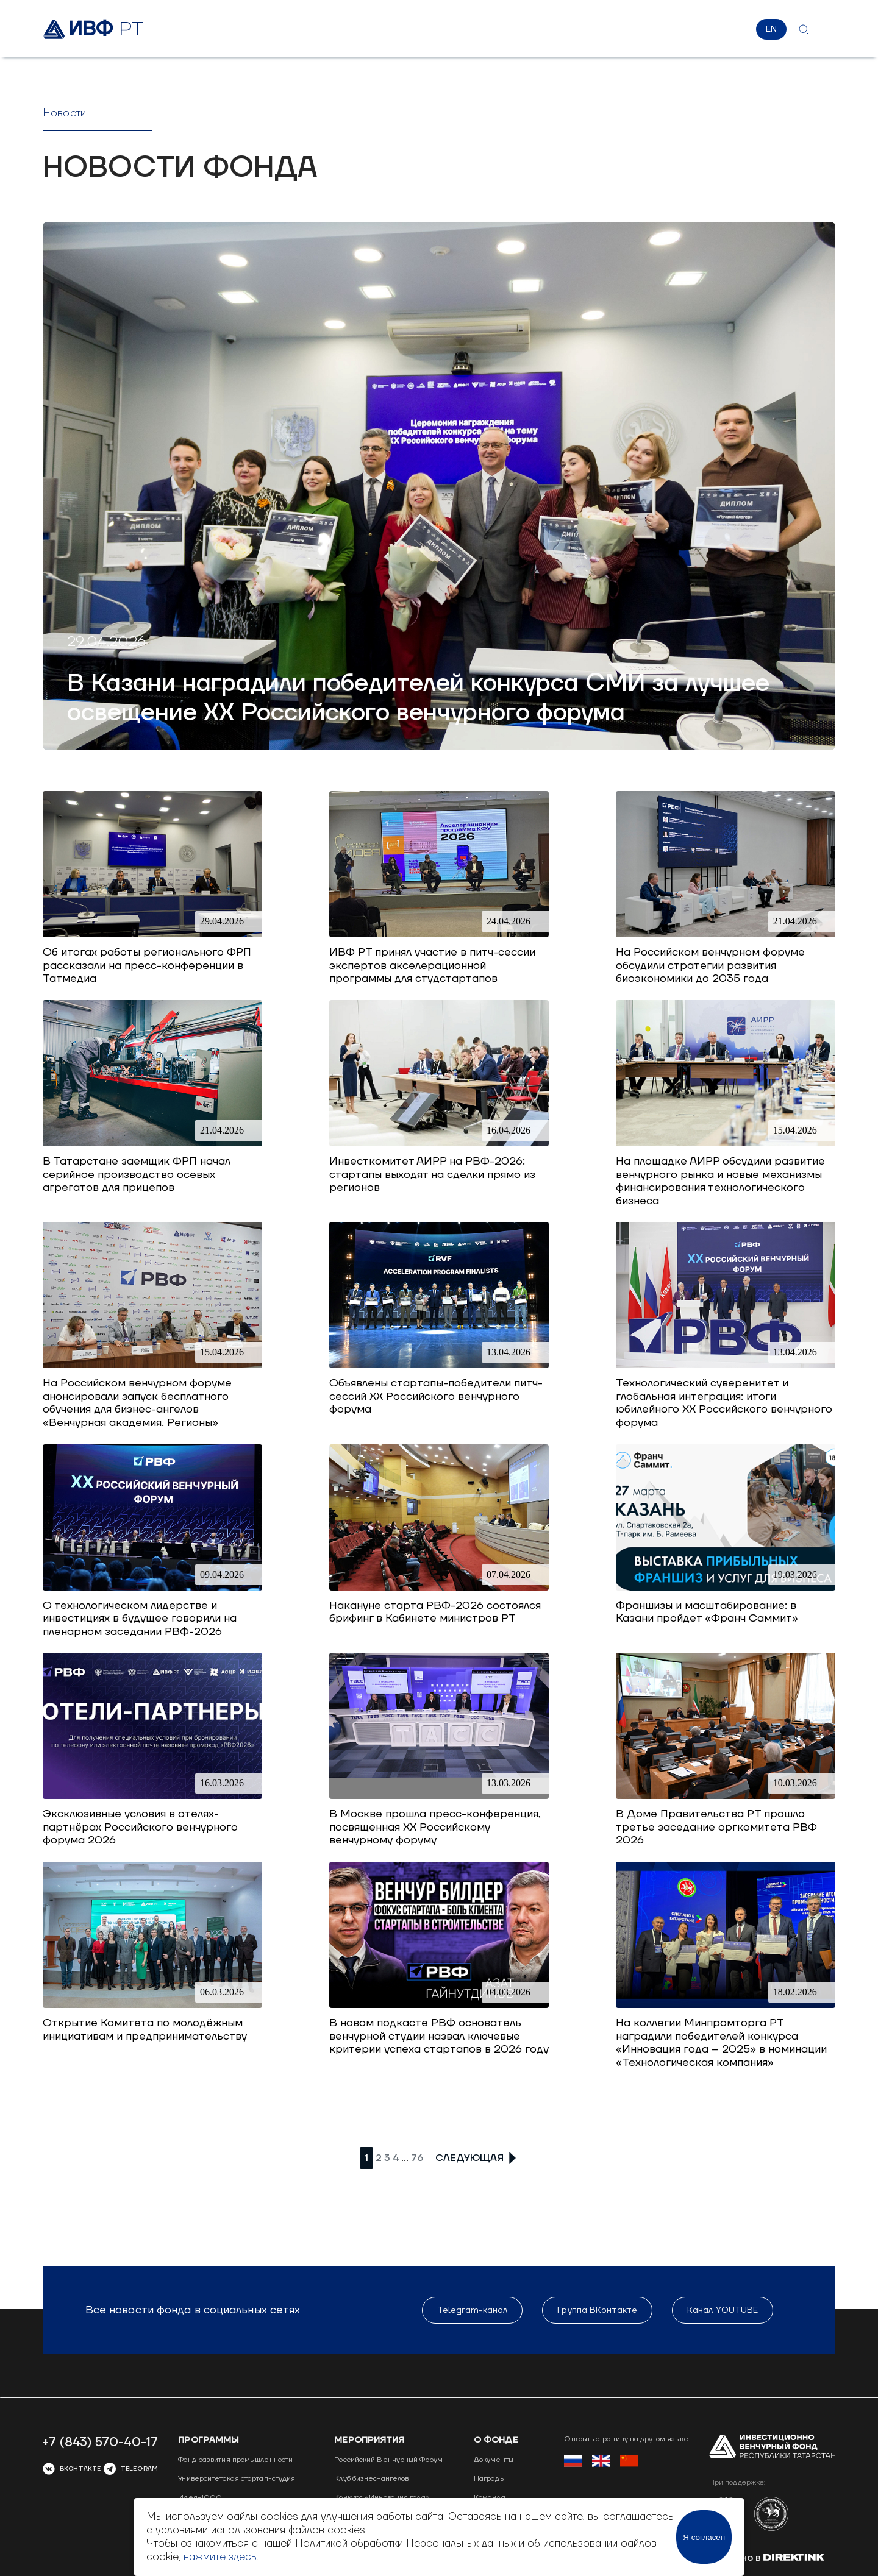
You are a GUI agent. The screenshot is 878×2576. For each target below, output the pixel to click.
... (405, 2159)
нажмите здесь (220, 2557)
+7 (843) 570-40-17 (100, 2365)
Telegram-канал (472, 2232)
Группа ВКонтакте (597, 2232)
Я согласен (704, 2537)
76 (417, 2159)
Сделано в (766, 2480)
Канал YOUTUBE (722, 2232)
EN (771, 29)
